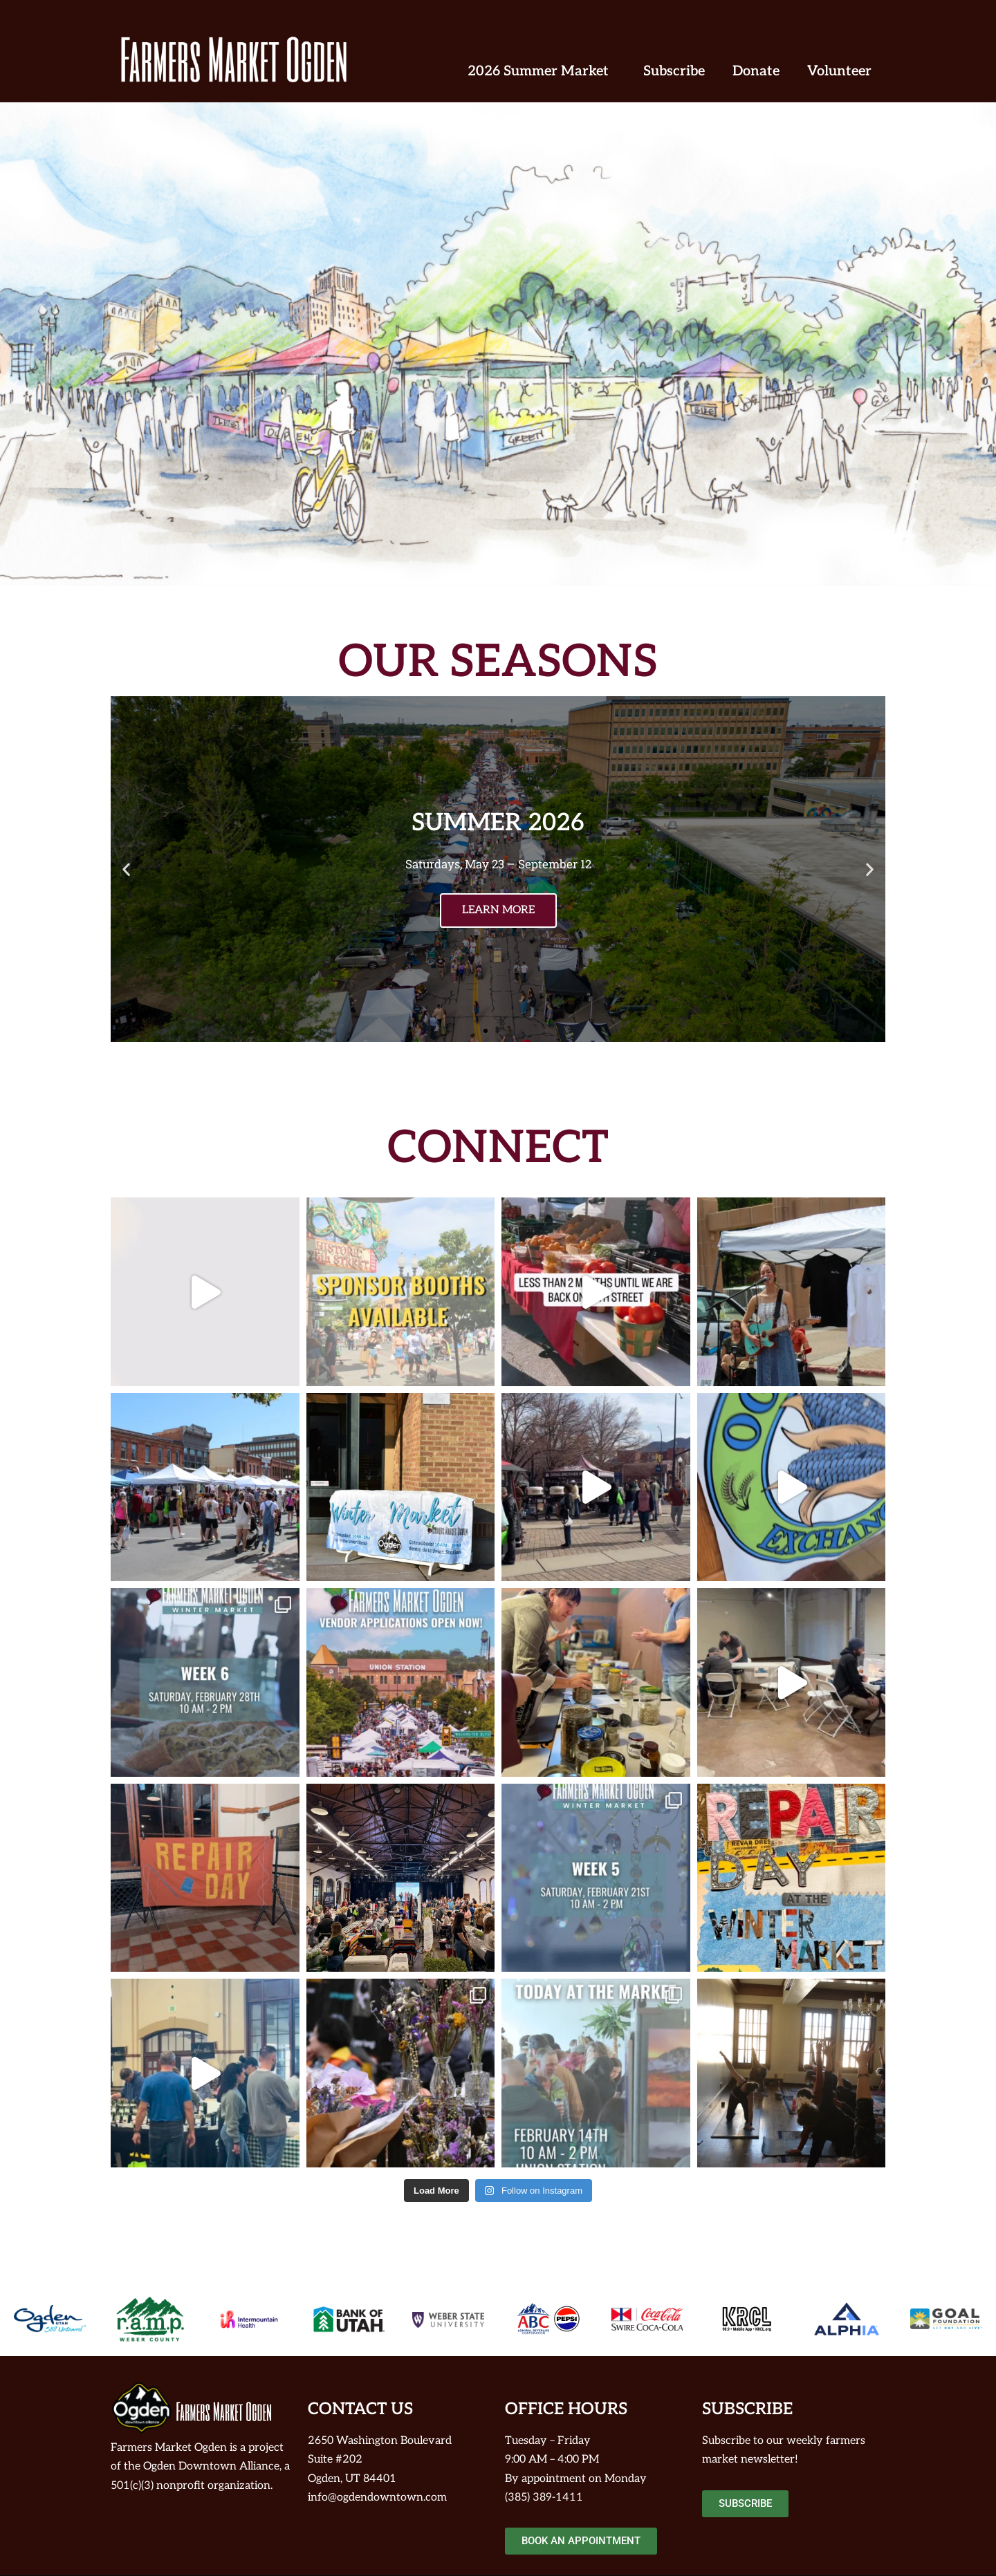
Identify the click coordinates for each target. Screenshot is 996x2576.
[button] (126, 869)
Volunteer (839, 71)
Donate (756, 71)
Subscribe (674, 71)
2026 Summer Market (542, 71)
